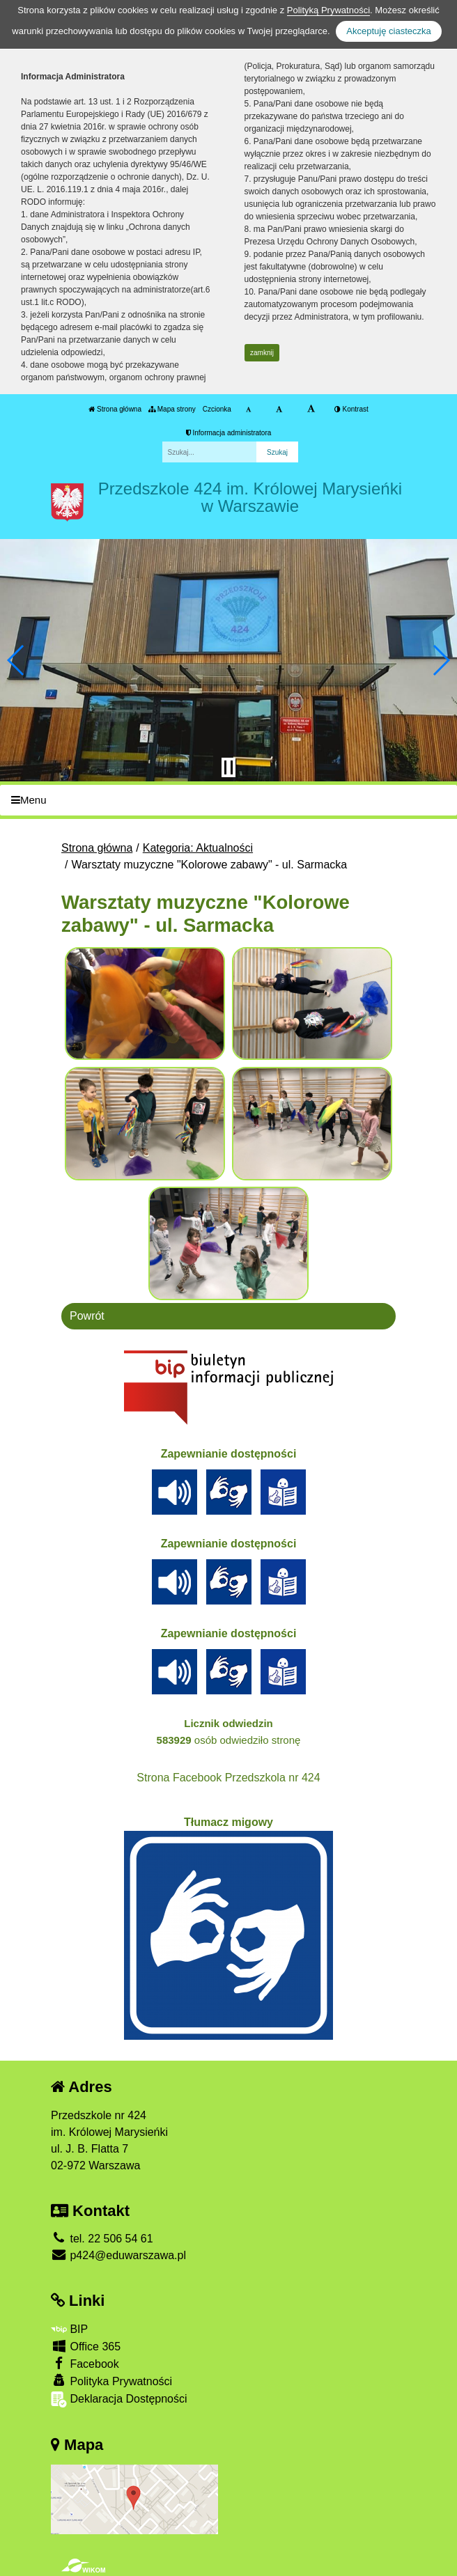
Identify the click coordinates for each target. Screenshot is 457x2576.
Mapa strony (172, 409)
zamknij (262, 353)
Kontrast (351, 409)
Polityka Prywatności (111, 2380)
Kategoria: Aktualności (198, 848)
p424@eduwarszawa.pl (118, 2255)
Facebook (85, 2363)
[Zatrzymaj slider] (228, 767)
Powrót (87, 1316)
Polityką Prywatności (328, 10)
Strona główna (114, 409)
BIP (69, 2329)
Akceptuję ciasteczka (388, 31)
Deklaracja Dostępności (119, 2399)
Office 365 (86, 2345)
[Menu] (228, 800)
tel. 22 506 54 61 (102, 2239)
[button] (16, 660)
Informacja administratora (229, 433)
